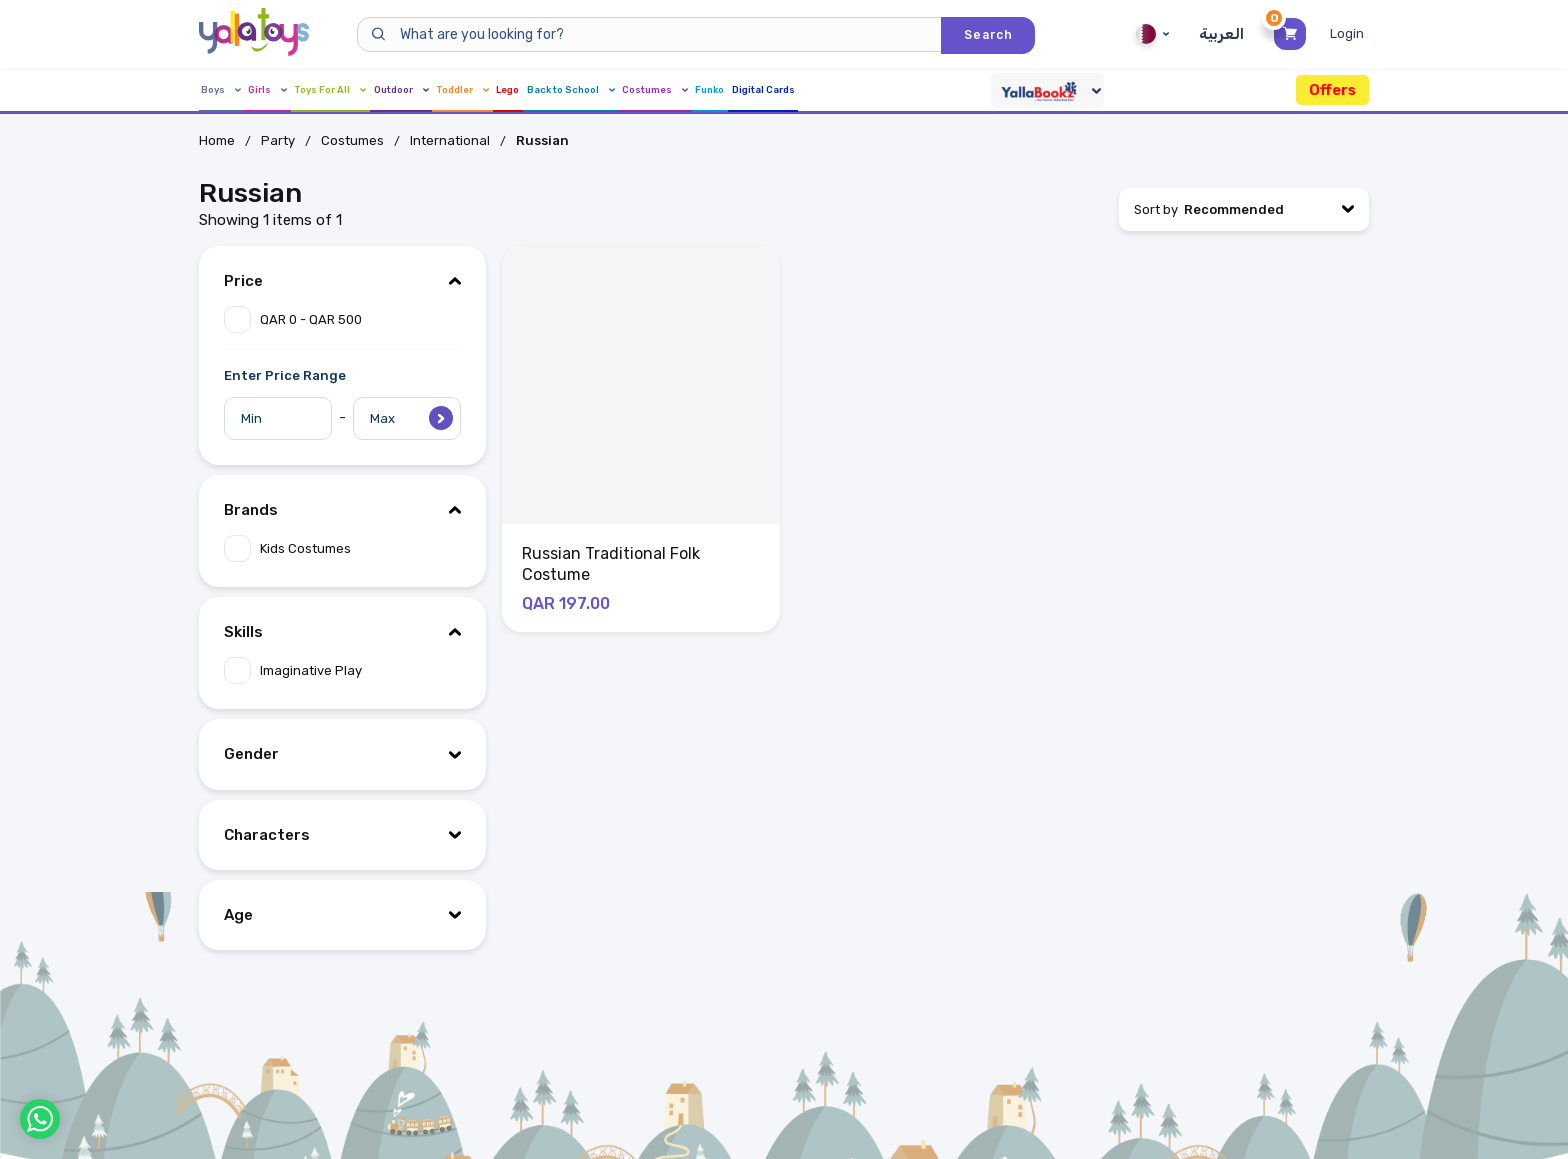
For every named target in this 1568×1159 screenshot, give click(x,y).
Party (278, 140)
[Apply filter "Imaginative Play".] (342, 670)
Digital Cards (1107, 90)
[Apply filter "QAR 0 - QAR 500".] (342, 319)
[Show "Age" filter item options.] (342, 915)
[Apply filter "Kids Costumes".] (342, 548)
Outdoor (509, 90)
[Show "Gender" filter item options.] (342, 754)
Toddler (609, 90)
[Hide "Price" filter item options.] (342, 281)
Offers (1332, 90)
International (450, 140)
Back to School (792, 90)
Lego (689, 90)
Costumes (921, 90)
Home (217, 140)
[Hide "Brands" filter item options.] (342, 510)
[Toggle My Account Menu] (1349, 34)
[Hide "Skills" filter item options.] (342, 632)
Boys (222, 90)
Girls (299, 90)
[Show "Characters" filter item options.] (342, 835)
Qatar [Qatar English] (1149, 34)
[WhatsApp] (40, 1119)
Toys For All (397, 90)
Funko (1013, 90)
